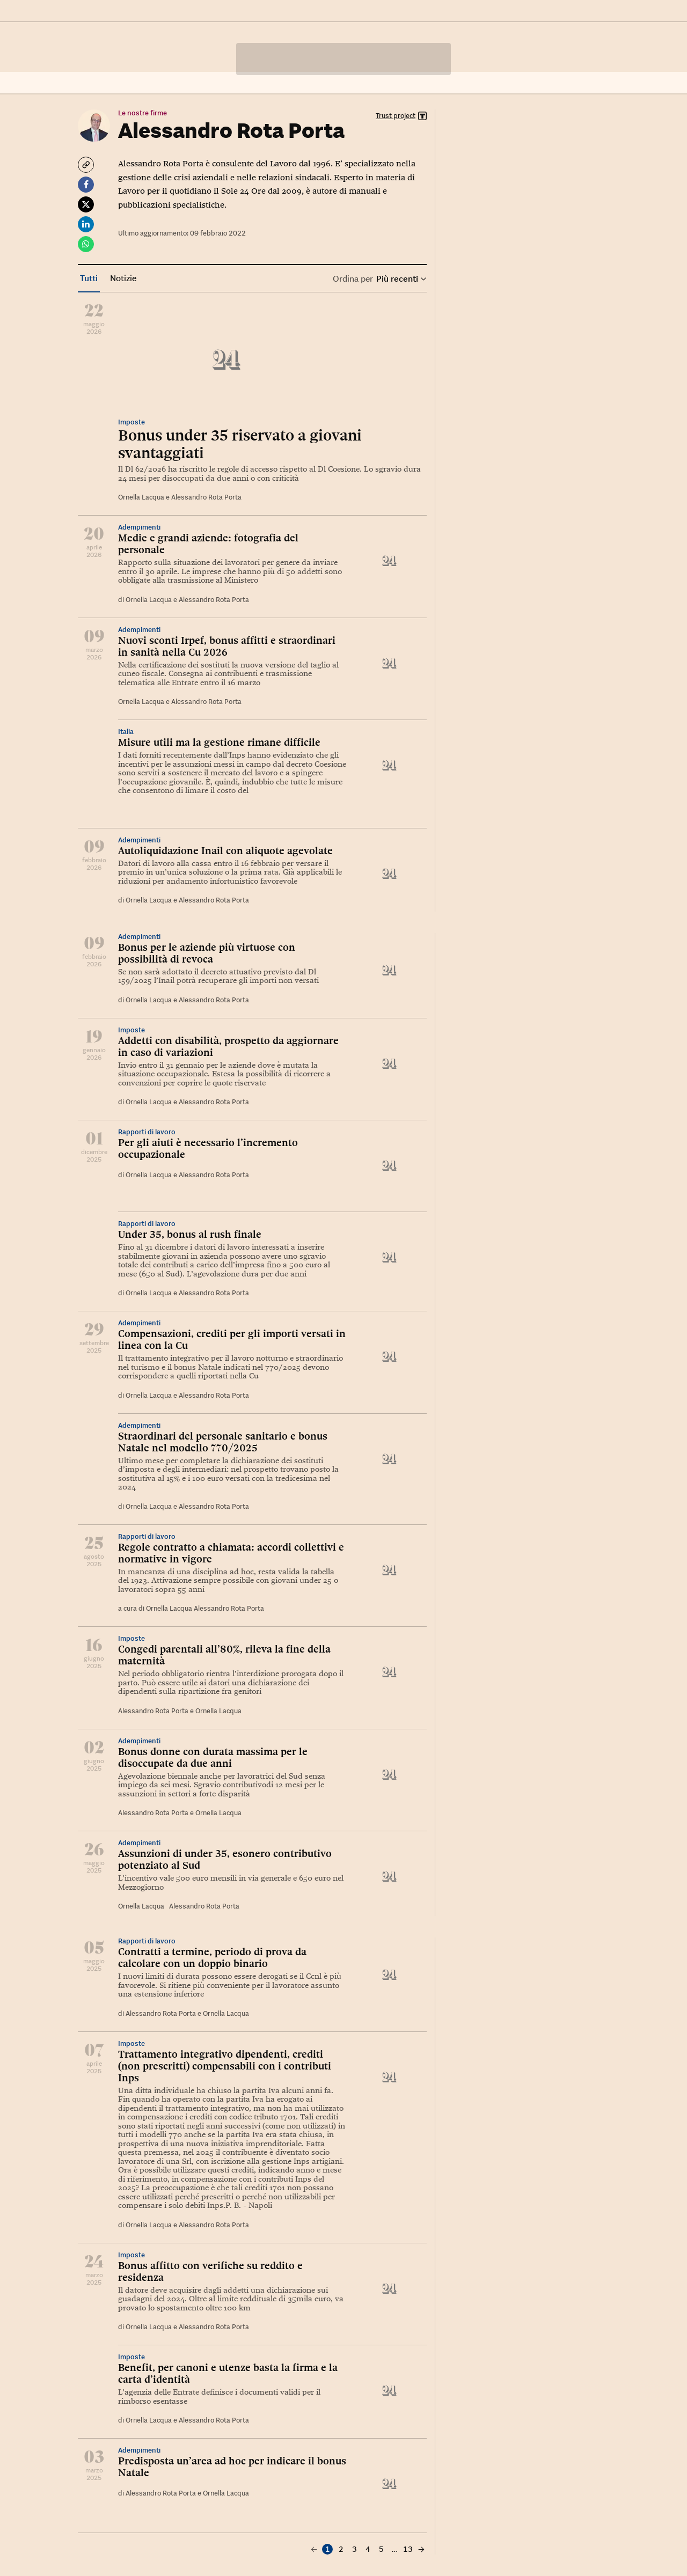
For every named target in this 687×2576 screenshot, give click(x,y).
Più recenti (400, 279)
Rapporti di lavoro (147, 1131)
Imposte (131, 422)
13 (408, 2549)
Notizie (123, 278)
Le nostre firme (142, 112)
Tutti (89, 278)
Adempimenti (139, 527)
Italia (126, 731)
